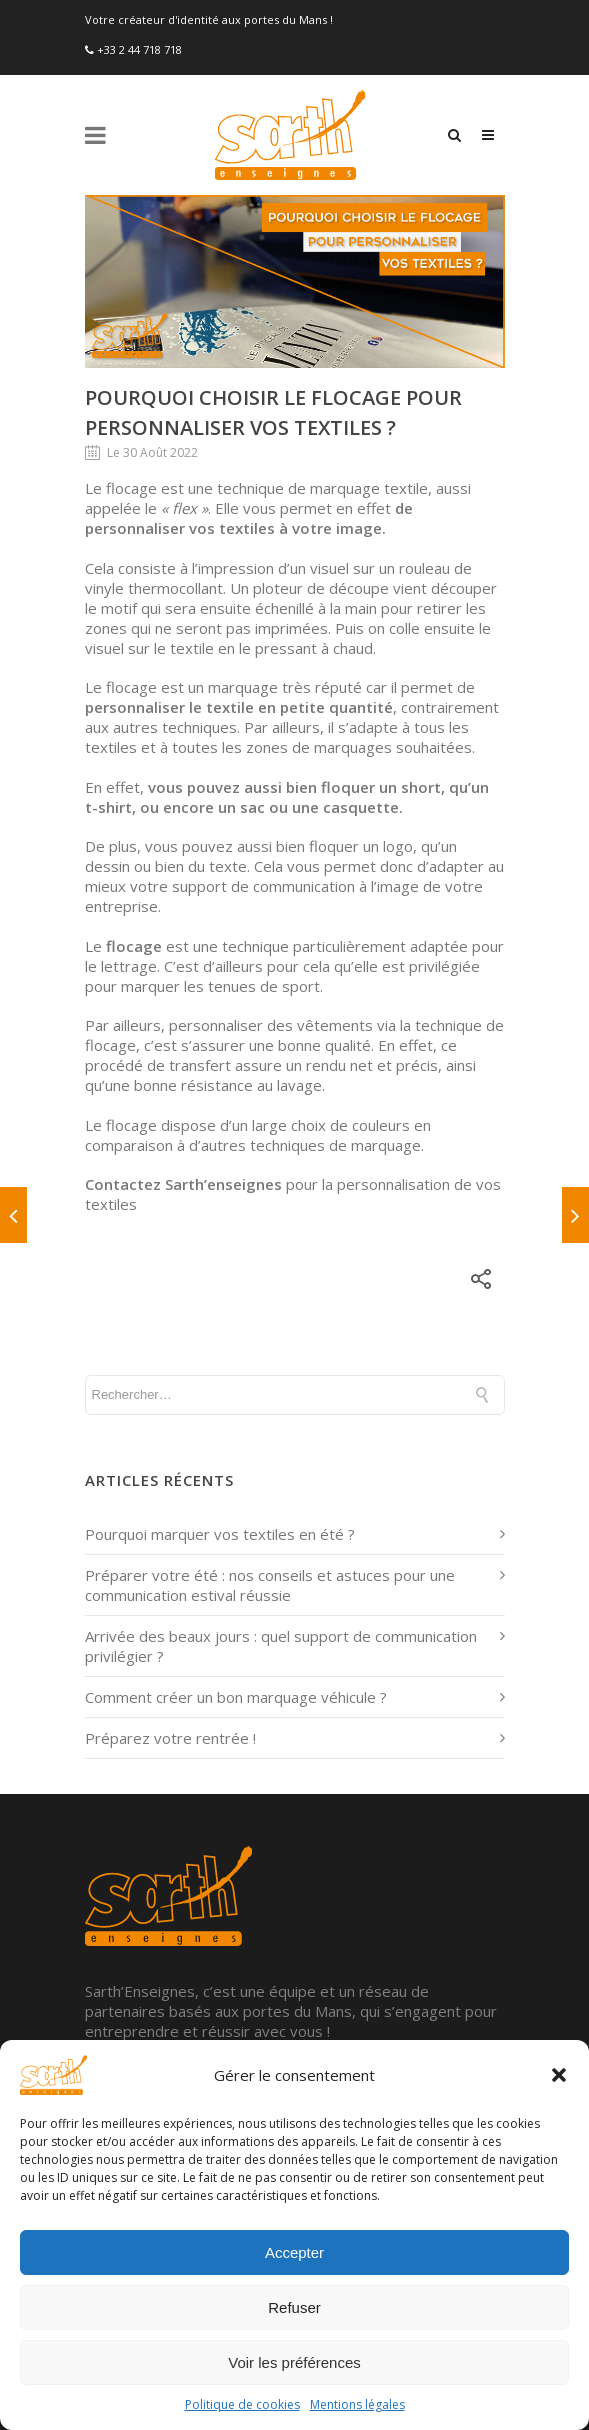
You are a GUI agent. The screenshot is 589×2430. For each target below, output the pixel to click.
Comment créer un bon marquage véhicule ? (236, 1697)
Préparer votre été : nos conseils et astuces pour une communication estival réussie (270, 1585)
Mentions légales (357, 2404)
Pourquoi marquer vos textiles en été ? (220, 1534)
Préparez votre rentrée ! (170, 1738)
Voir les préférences (294, 2362)
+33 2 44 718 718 (139, 49)
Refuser (294, 2307)
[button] (559, 2075)
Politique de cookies (242, 2404)
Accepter (294, 2252)
